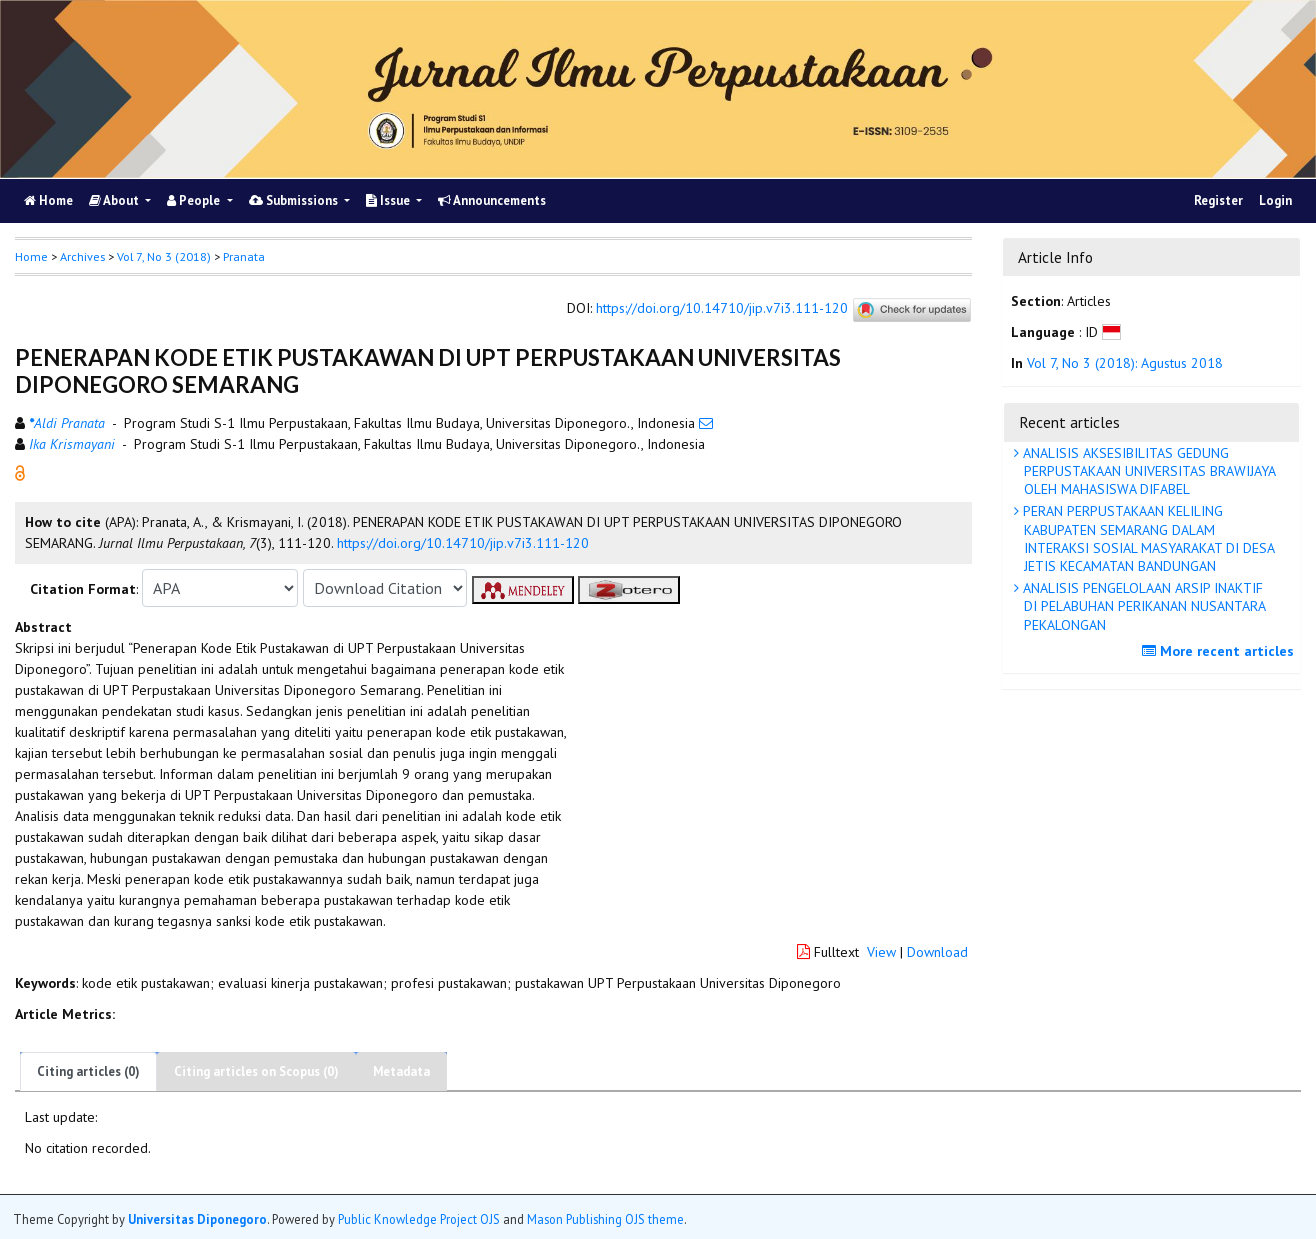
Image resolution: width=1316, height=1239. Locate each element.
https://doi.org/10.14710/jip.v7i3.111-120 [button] (463, 543)
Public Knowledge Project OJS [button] (419, 1219)
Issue (389, 200)
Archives (82, 256)
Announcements (492, 200)
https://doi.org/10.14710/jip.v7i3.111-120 (722, 309)
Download (937, 952)
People (195, 200)
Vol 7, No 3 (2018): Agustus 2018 (1125, 363)
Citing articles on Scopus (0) (256, 1071)
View (881, 952)
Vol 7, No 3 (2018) (164, 256)
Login (1275, 200)
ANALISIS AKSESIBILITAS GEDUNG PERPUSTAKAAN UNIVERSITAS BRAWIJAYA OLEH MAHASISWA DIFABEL (1147, 471)
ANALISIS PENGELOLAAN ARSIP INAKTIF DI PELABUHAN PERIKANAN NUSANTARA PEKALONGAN (1142, 606)
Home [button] (31, 256)
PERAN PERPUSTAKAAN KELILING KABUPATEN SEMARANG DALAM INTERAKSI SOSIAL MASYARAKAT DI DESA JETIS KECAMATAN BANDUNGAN (1147, 538)
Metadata (401, 1071)
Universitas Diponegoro (197, 1219)
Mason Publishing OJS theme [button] (605, 1219)
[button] (20, 472)
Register (1218, 200)
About (115, 200)
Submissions (295, 200)
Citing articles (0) (88, 1071)
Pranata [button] (244, 256)
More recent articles (1220, 651)
